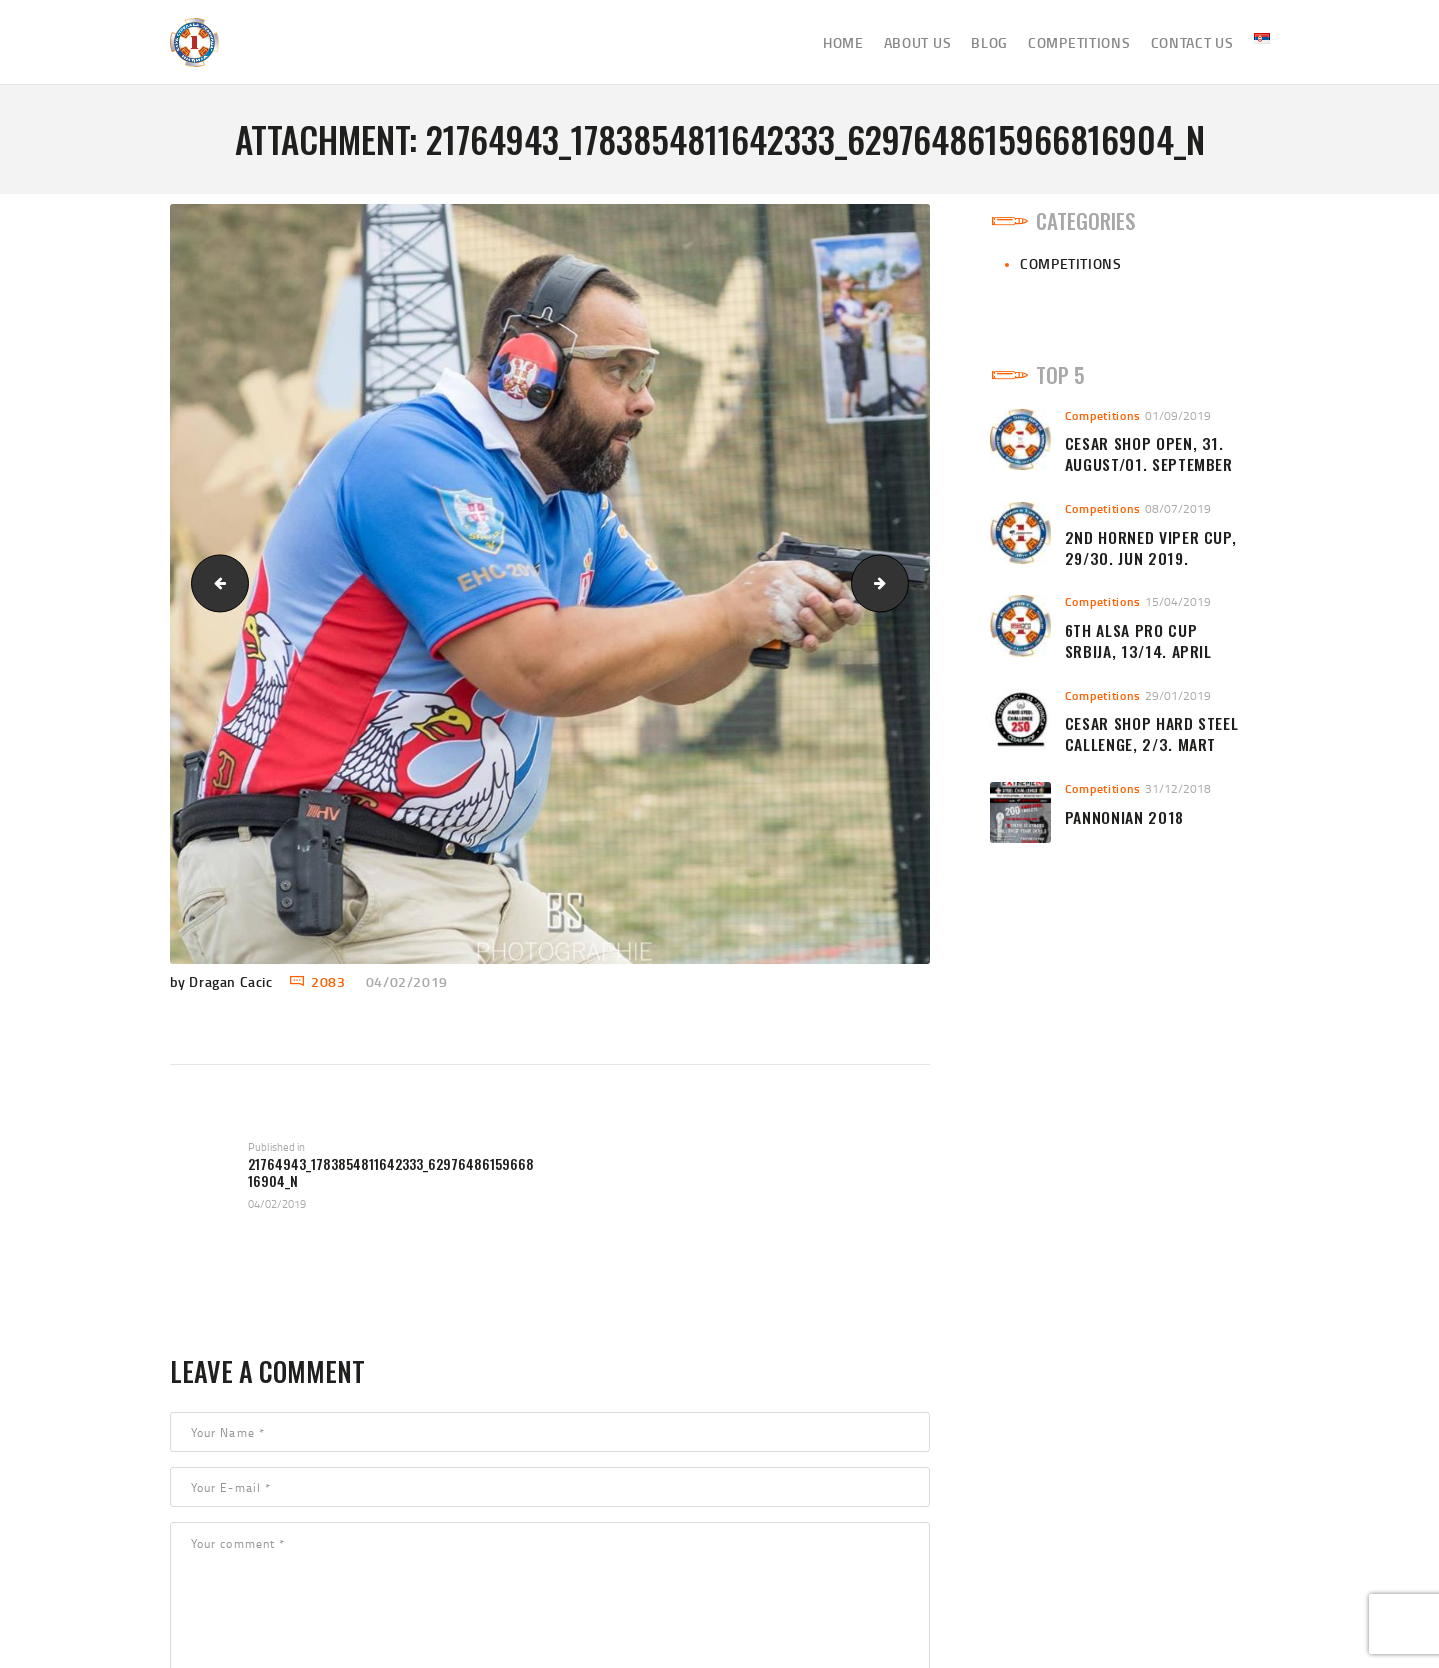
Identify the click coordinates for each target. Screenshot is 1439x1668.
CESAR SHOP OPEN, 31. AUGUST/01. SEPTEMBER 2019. (1149, 464)
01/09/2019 (1178, 415)
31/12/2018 (1178, 788)
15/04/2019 (1178, 601)
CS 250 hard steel (213, 583)
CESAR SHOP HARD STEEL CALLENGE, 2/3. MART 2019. (1152, 744)
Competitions (1070, 263)
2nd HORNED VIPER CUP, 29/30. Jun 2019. (1151, 548)
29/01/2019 (1178, 695)
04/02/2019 (407, 981)
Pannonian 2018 (1124, 817)
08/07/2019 (1178, 508)
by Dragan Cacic (223, 981)
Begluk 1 (901, 583)
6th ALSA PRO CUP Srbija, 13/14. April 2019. (1138, 651)
